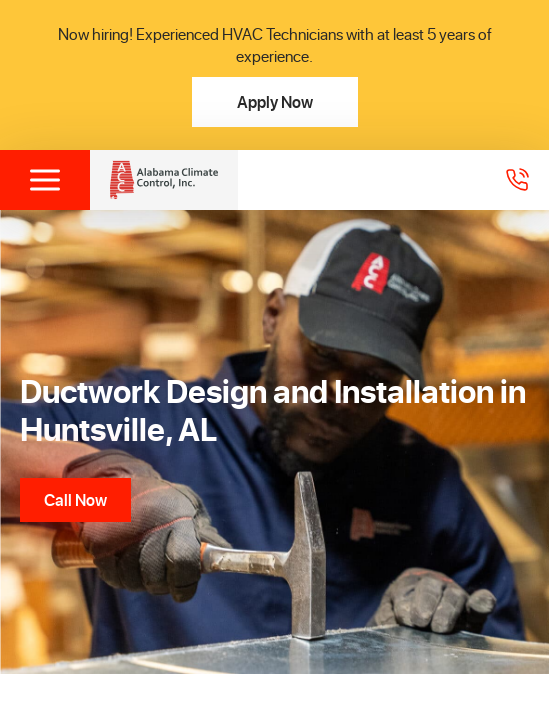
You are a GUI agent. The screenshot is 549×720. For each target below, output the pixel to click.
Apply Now (275, 101)
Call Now (75, 499)
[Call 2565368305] (517, 180)
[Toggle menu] (45, 180)
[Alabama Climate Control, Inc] (164, 180)
